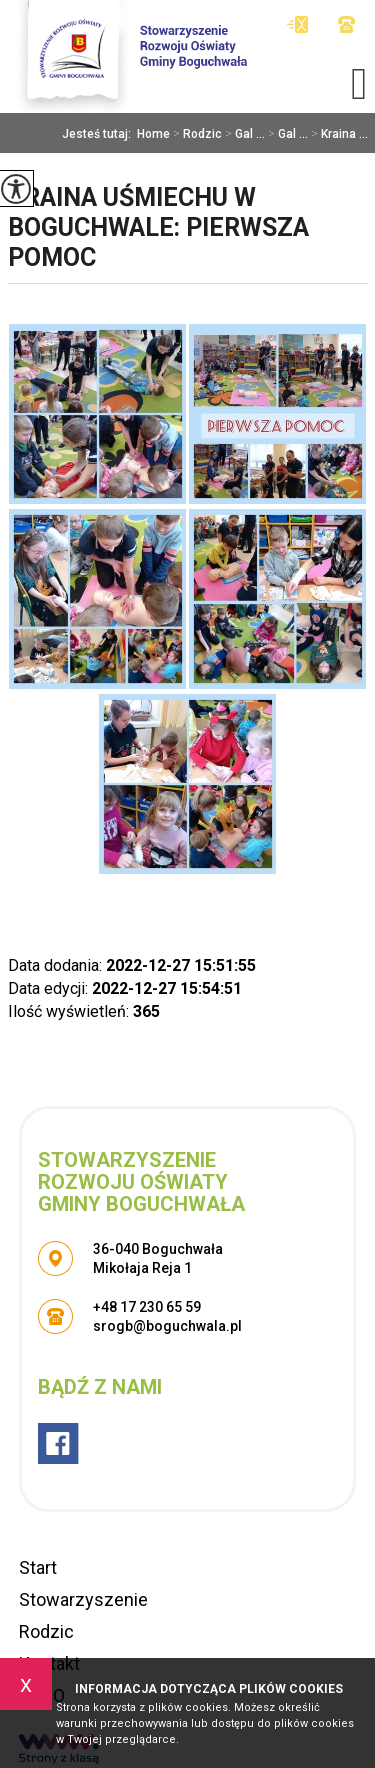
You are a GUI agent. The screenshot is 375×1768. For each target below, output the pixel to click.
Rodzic (196, 134)
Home (153, 134)
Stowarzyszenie (83, 1599)
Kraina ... (338, 134)
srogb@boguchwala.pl (297, 24)
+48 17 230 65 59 (346, 24)
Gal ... (243, 134)
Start (38, 1567)
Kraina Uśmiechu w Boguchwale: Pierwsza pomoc (158, 227)
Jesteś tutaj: (99, 134)
